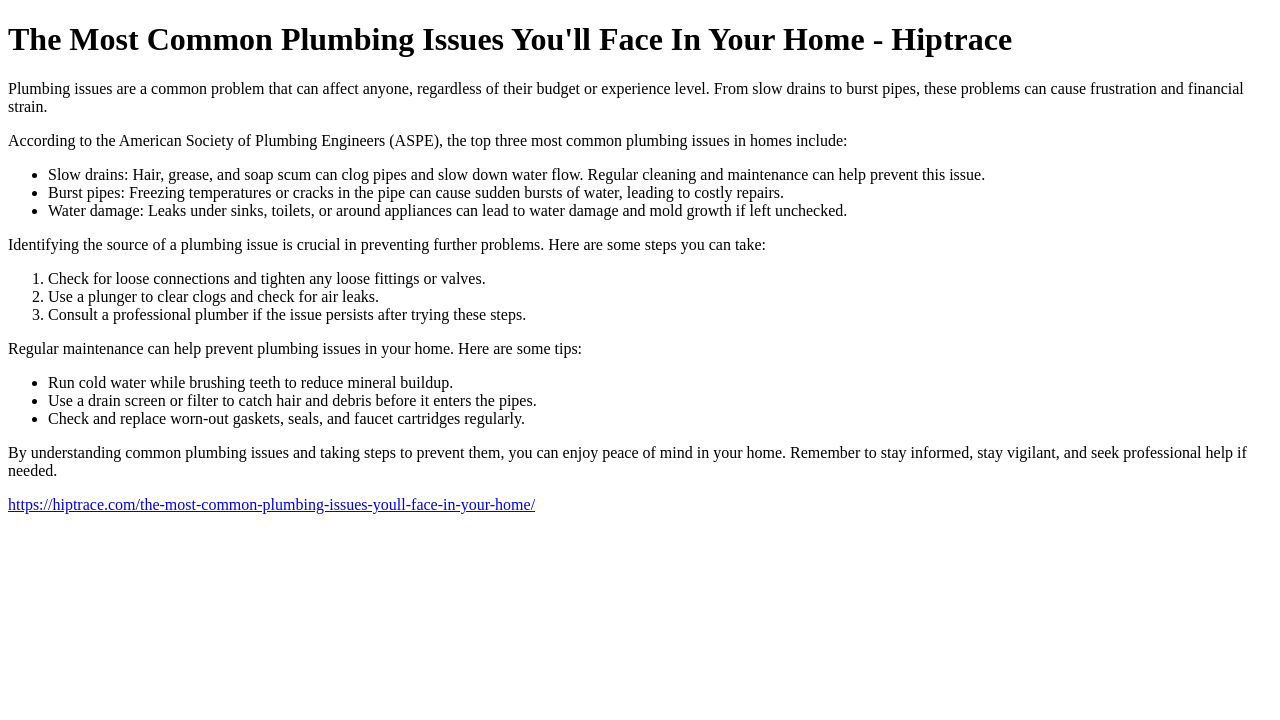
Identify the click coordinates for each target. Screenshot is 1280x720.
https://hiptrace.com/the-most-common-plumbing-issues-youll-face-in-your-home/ (271, 504)
